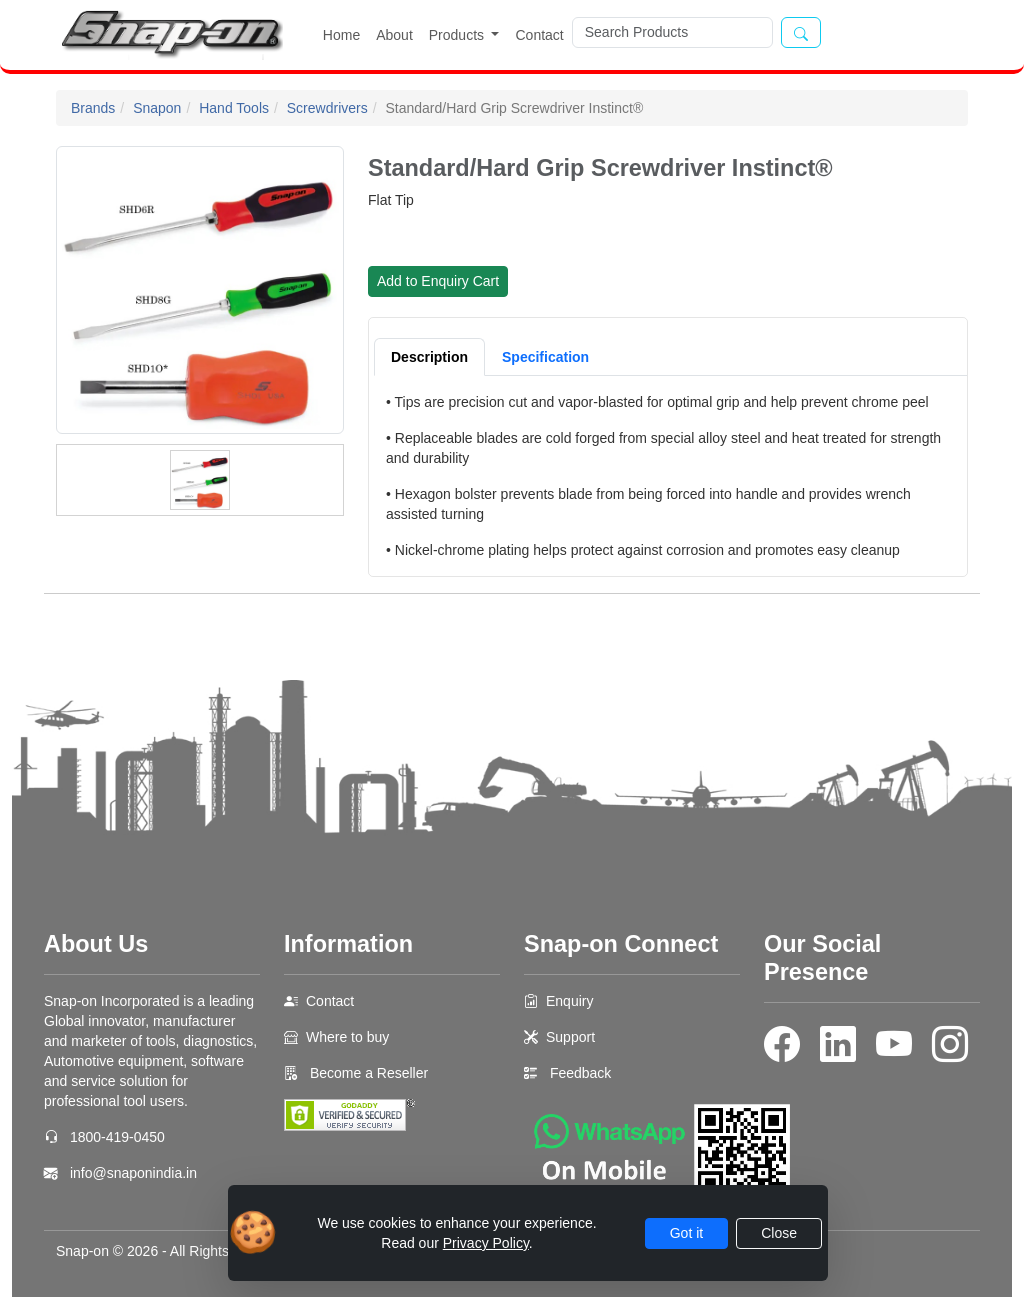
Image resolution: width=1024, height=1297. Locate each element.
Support (570, 1037)
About (394, 35)
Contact (539, 35)
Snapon (157, 108)
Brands (93, 108)
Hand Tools (234, 108)
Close (779, 1233)
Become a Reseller (367, 1073)
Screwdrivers (327, 108)
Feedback (580, 1073)
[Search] (672, 32)
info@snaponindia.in (133, 1173)
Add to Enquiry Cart (438, 281)
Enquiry (569, 1001)
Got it (686, 1233)
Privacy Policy (486, 1243)
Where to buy (347, 1037)
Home (341, 35)
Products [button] (458, 35)
